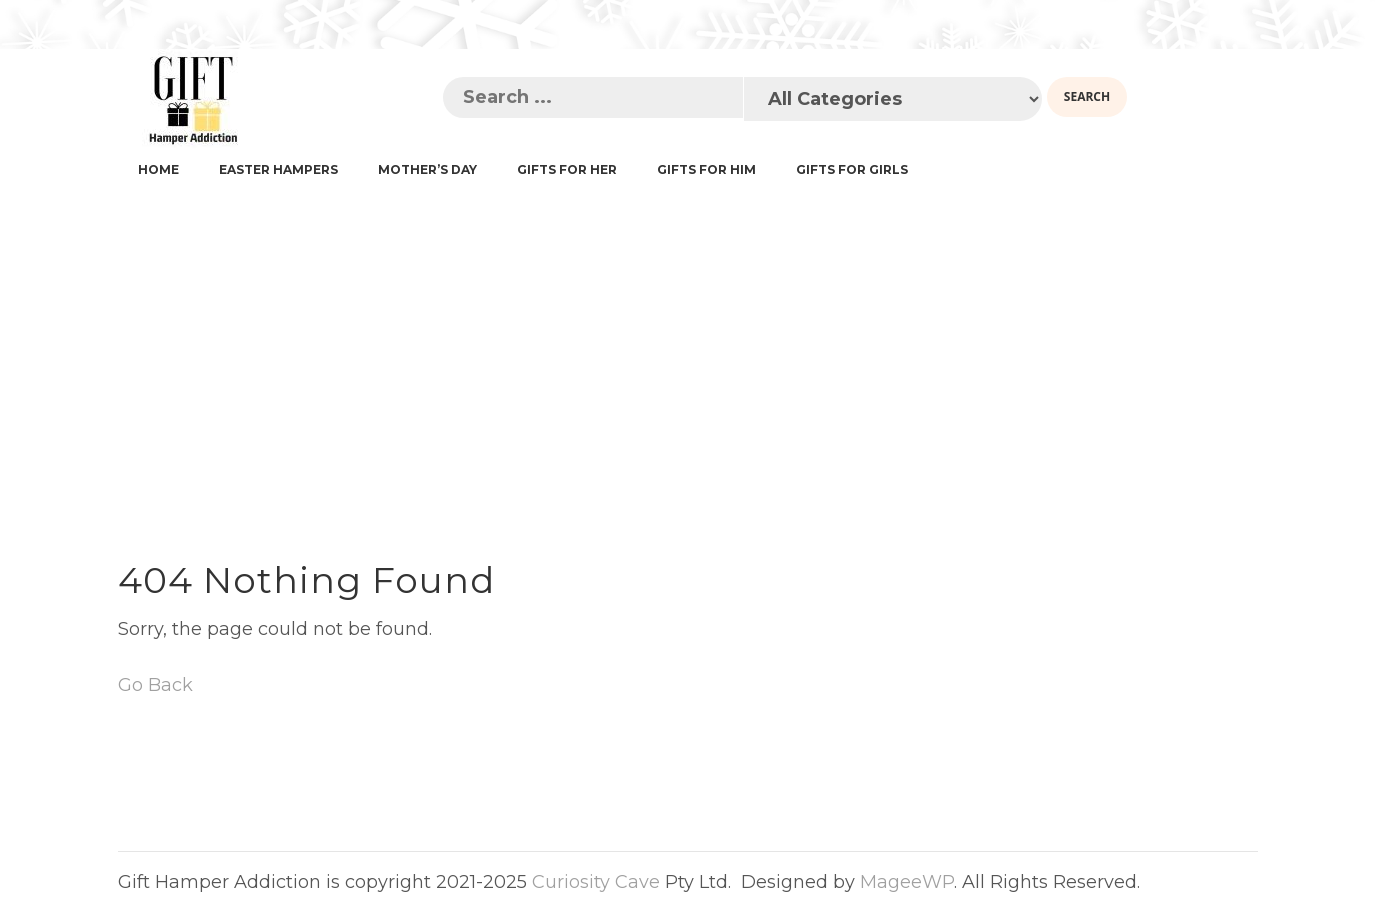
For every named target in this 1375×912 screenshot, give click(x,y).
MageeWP (907, 882)
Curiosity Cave (596, 882)
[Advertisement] (688, 341)
